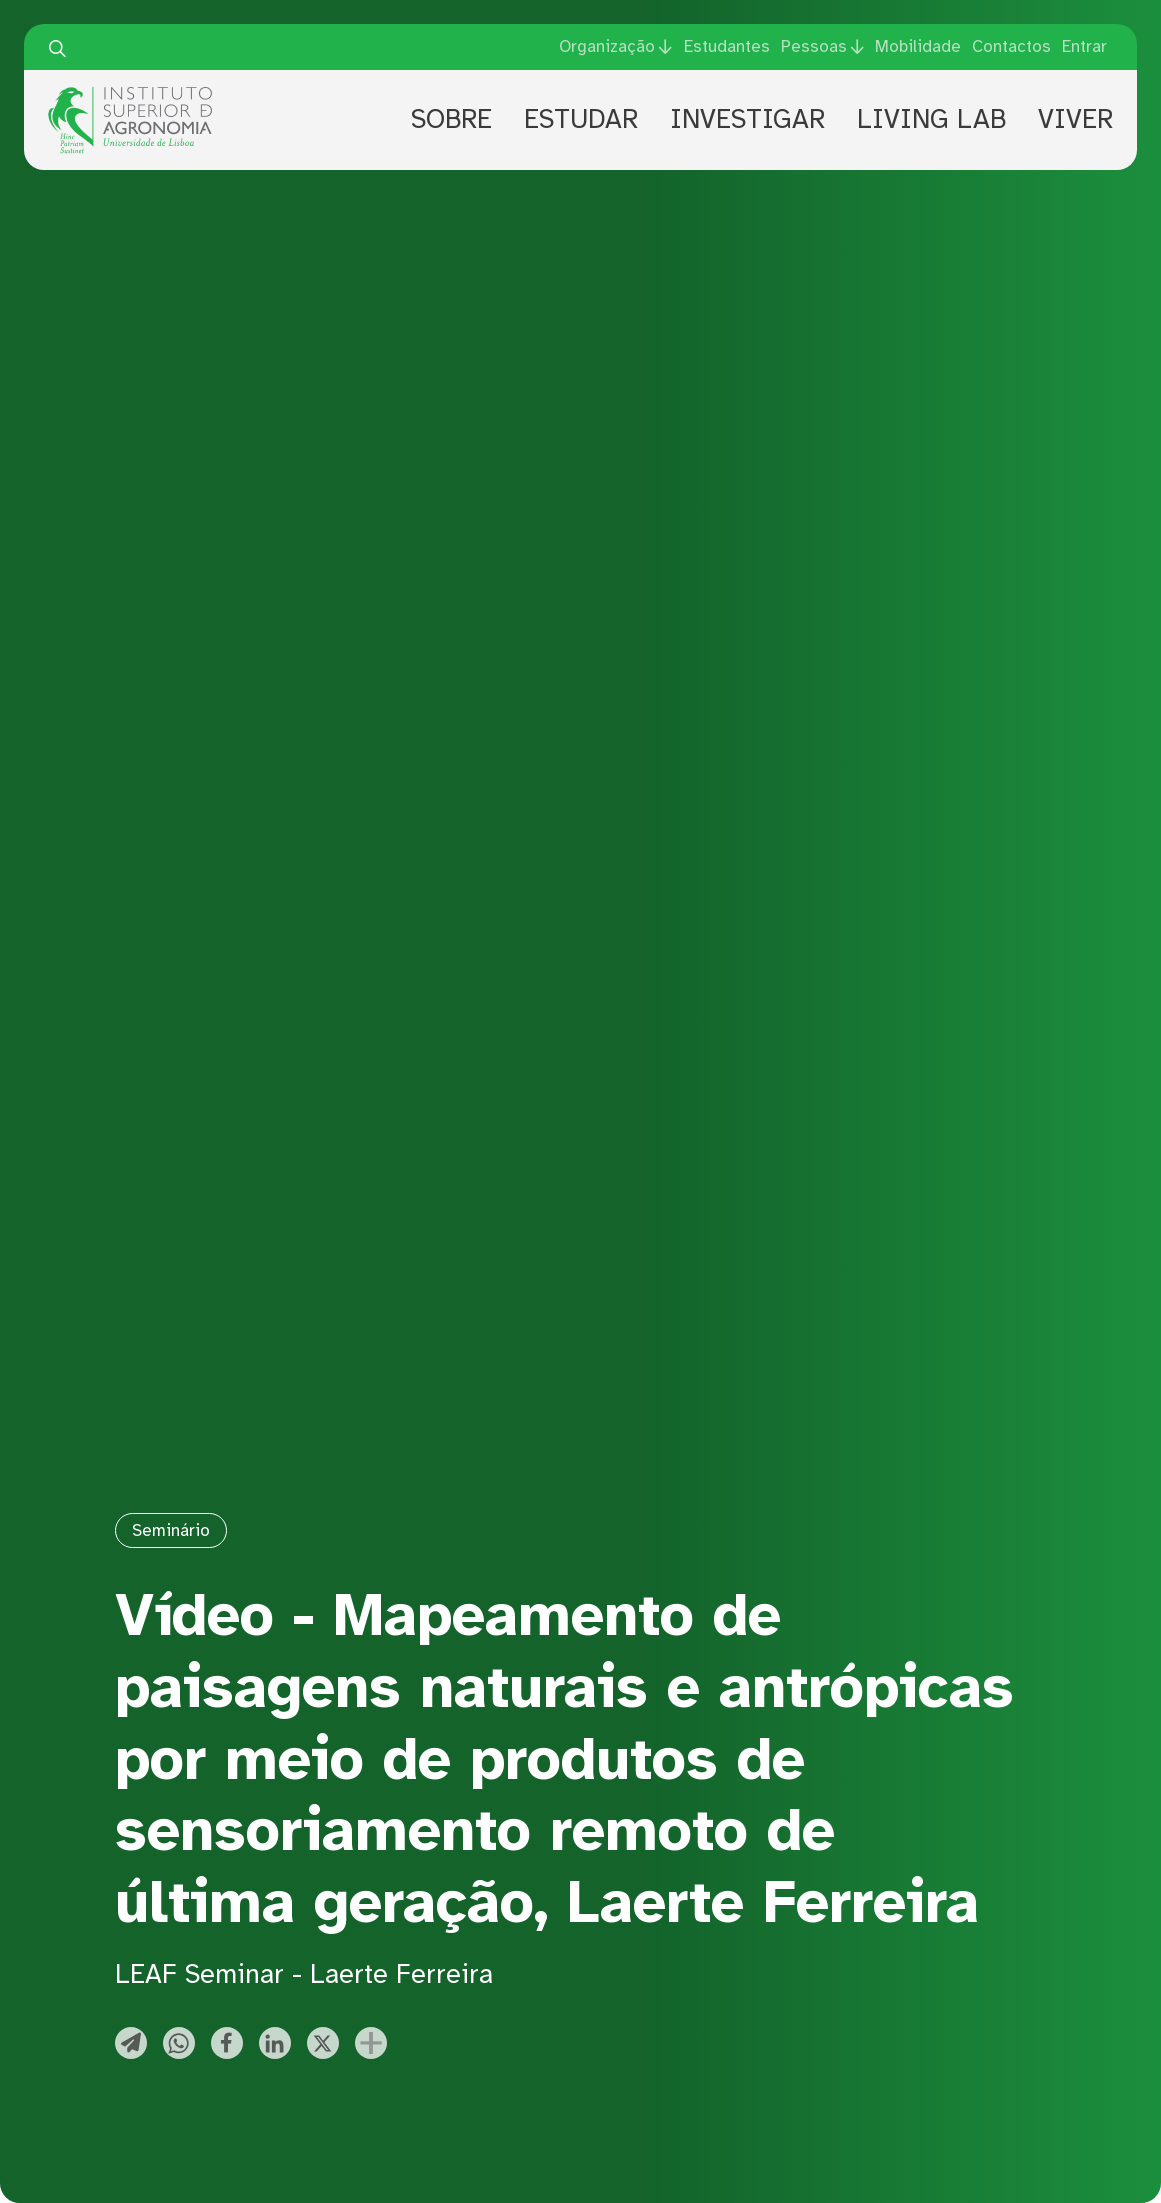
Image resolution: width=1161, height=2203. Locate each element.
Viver (1075, 119)
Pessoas (814, 46)
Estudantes (727, 46)
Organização (607, 46)
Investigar (747, 119)
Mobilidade (918, 46)
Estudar (581, 119)
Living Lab (931, 119)
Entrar (1084, 46)
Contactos (1011, 46)
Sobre (451, 119)
